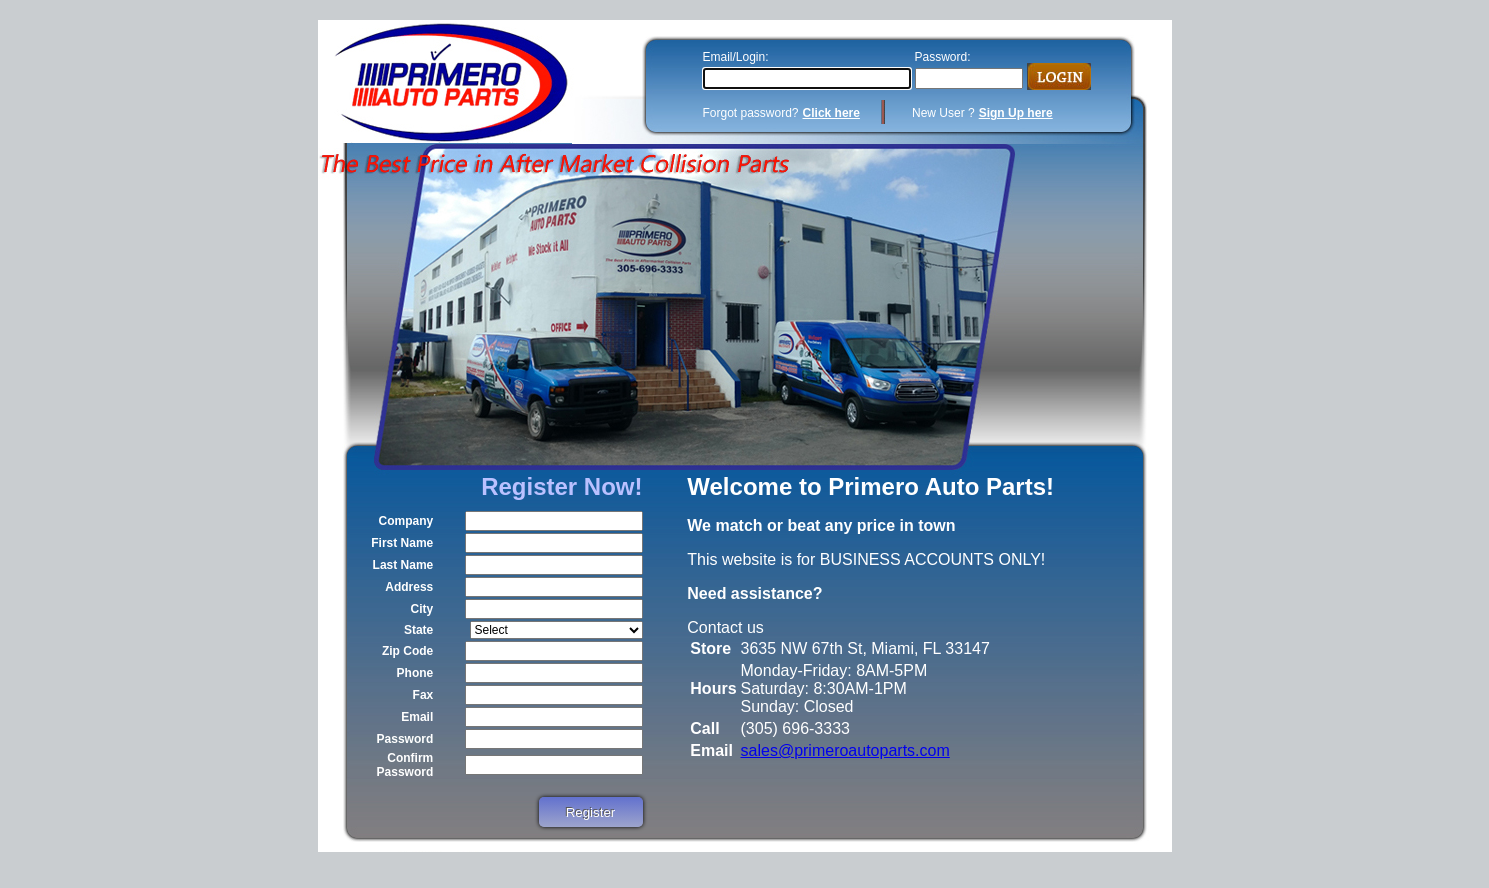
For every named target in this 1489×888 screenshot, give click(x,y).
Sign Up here (1016, 113)
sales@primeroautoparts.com (845, 750)
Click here (831, 113)
